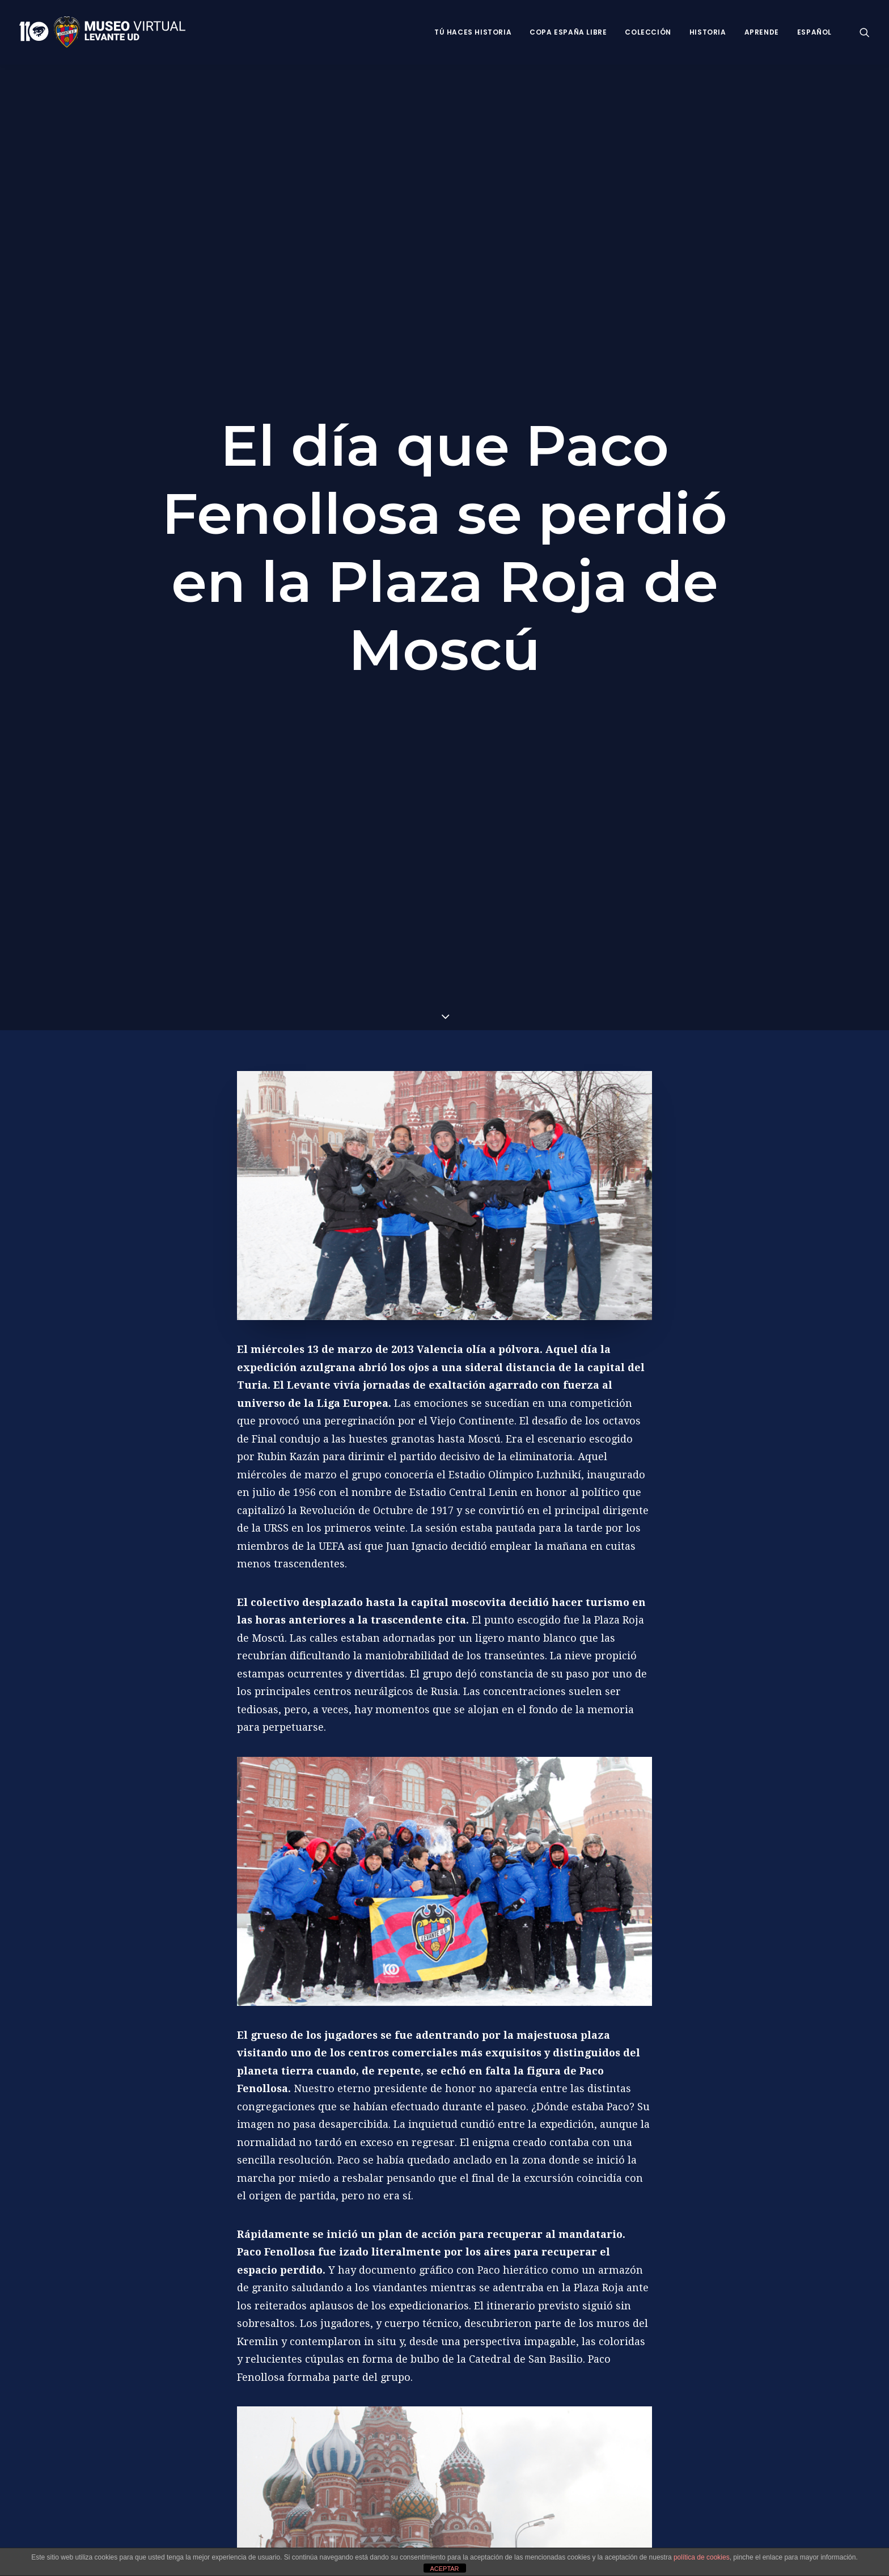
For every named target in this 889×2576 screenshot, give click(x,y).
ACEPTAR (444, 2568)
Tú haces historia (472, 32)
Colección (648, 32)
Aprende (761, 32)
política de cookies (702, 2557)
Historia (707, 32)
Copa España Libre (568, 32)
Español (814, 32)
